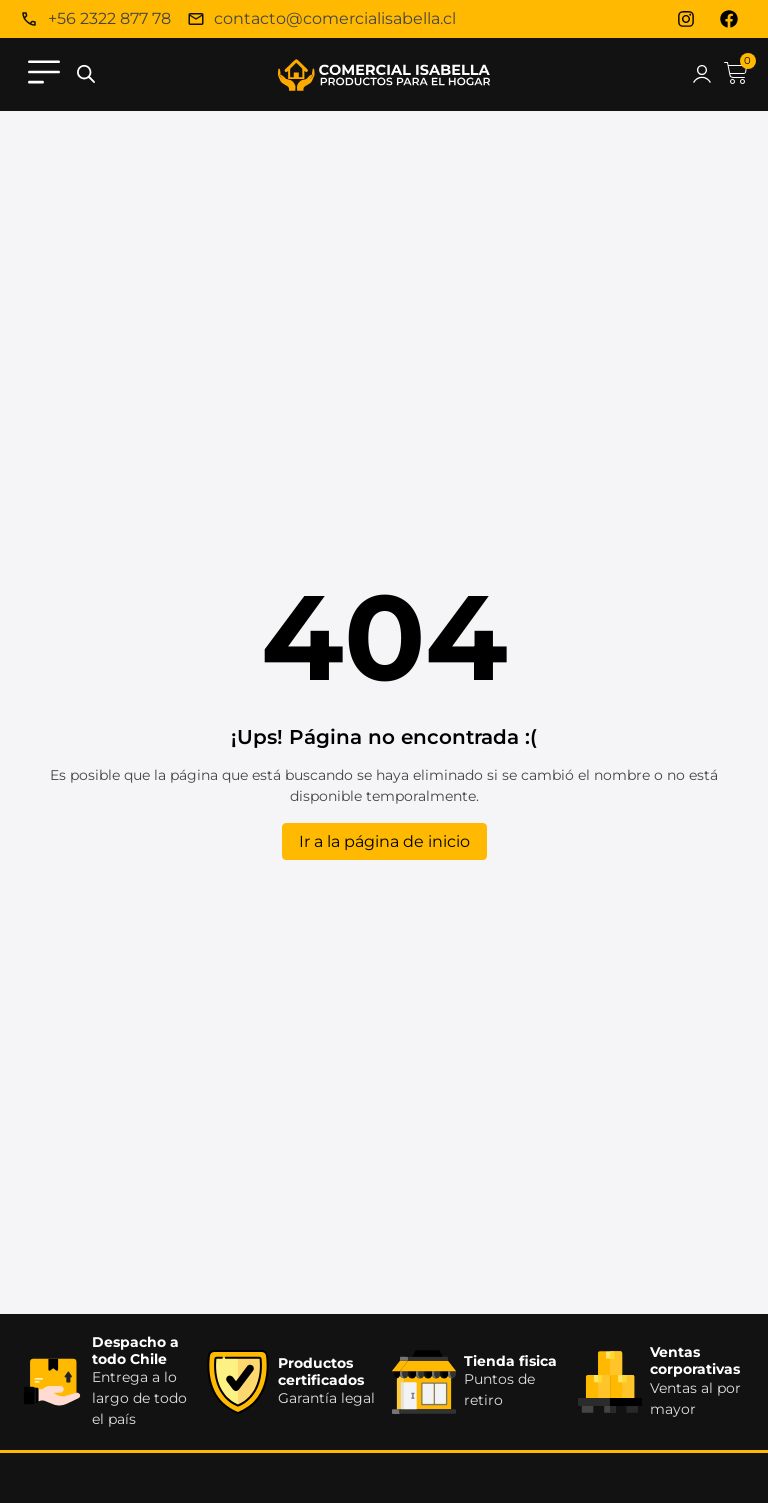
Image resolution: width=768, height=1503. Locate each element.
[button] (44, 74)
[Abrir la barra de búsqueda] (86, 74)
